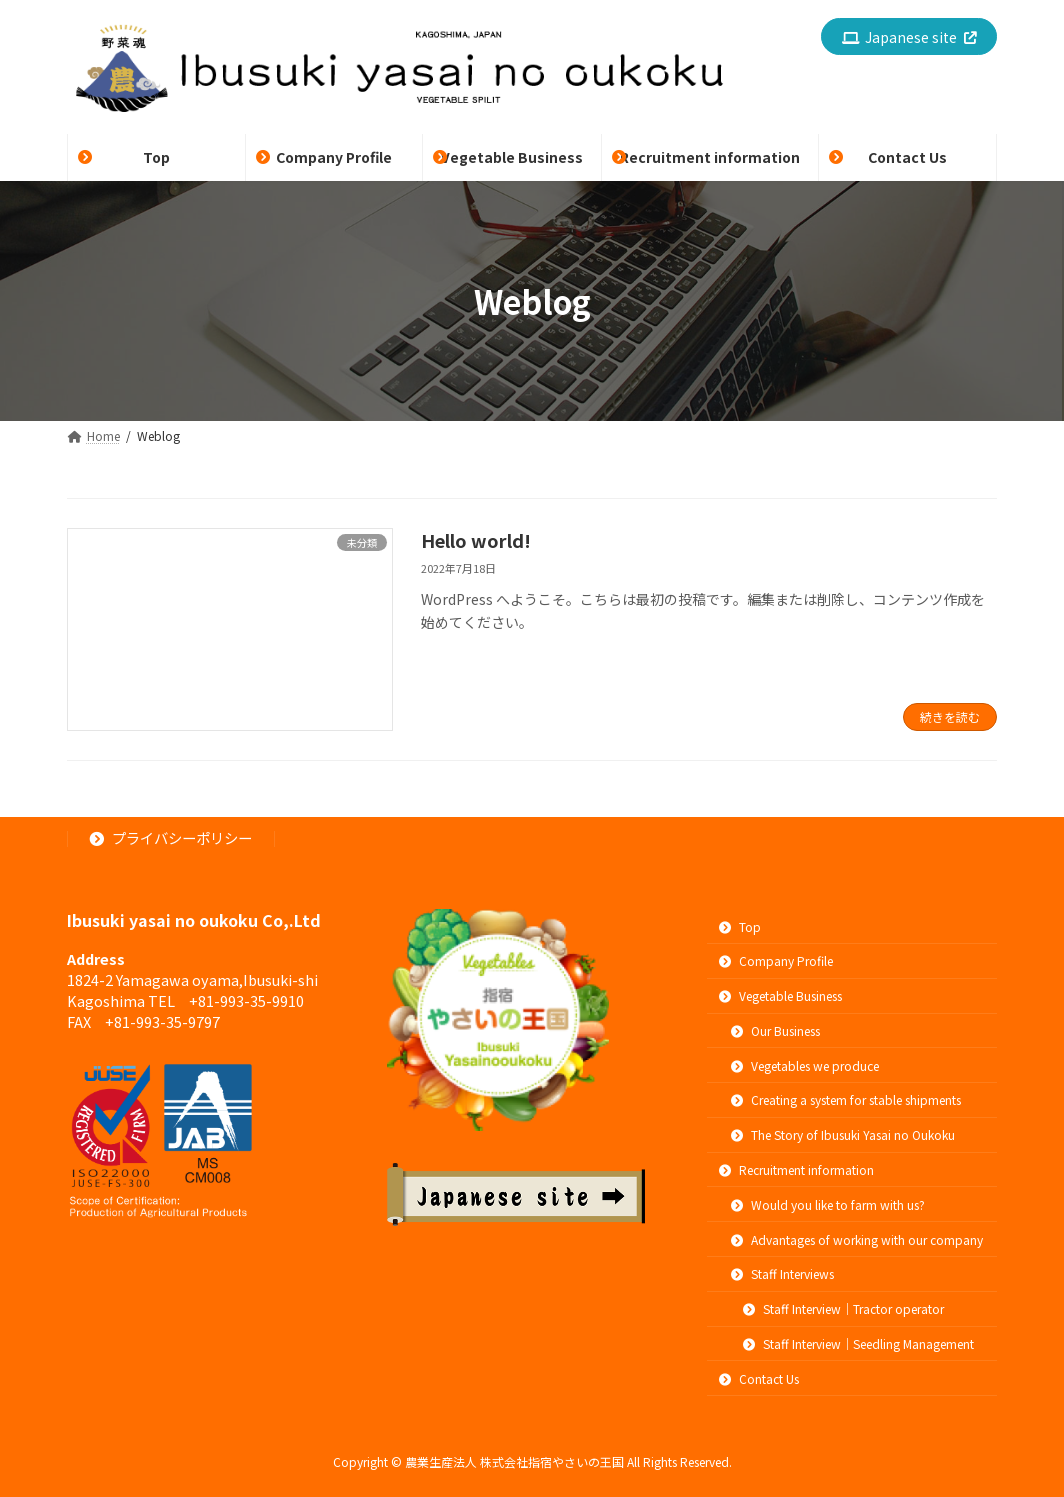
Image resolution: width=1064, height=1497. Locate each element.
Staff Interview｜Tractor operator (843, 1308)
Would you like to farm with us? (828, 1204)
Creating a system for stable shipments (846, 1100)
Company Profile (776, 960)
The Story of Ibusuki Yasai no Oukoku (843, 1134)
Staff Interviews (782, 1273)
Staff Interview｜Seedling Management (858, 1343)
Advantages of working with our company (857, 1239)
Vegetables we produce (805, 1065)
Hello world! (476, 540)
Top (740, 926)
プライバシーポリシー (171, 837)
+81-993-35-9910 (246, 1000)
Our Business (775, 1030)
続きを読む (950, 716)
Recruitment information (796, 1169)
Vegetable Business (780, 995)
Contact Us (759, 1378)
